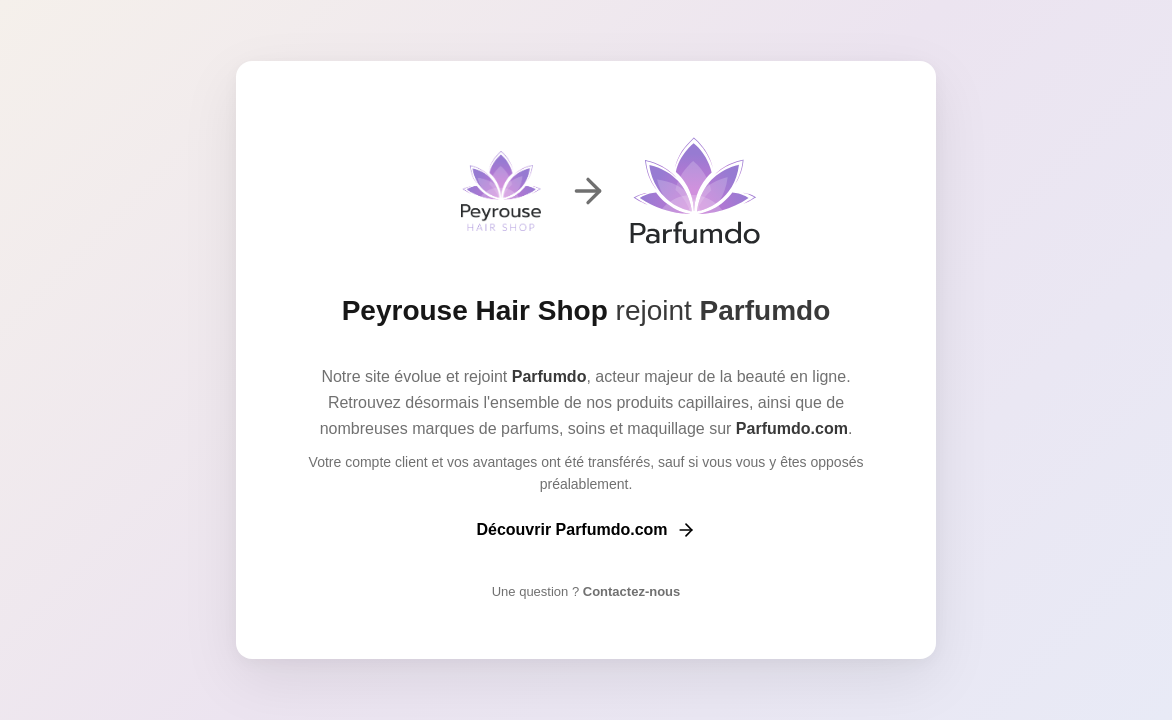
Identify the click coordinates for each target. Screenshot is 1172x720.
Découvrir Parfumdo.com (585, 530)
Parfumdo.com (792, 428)
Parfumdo (765, 310)
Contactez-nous (629, 591)
